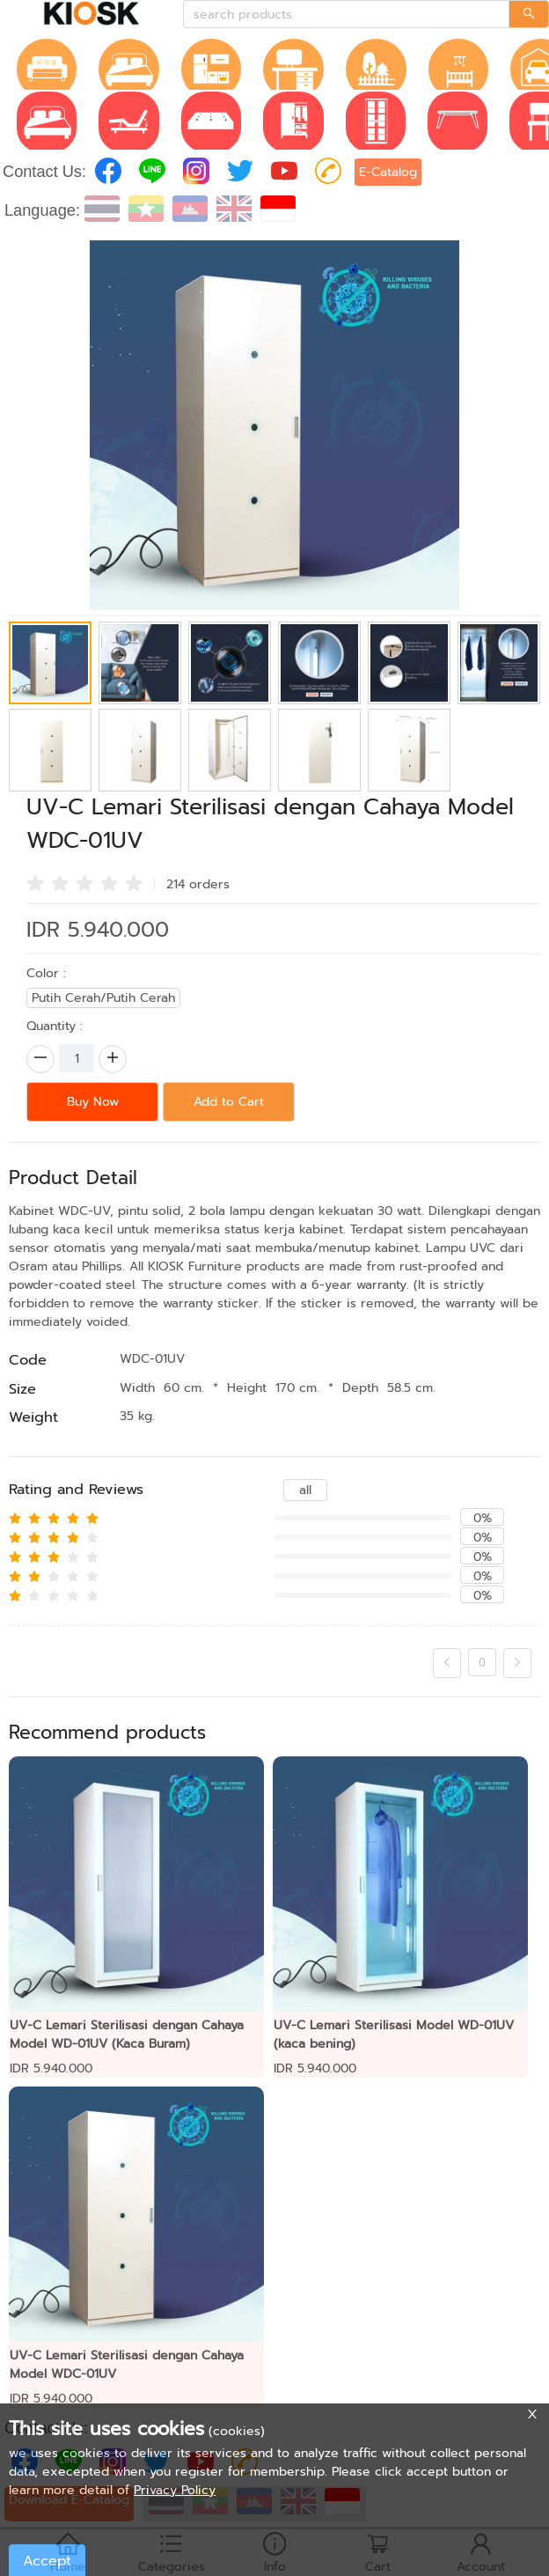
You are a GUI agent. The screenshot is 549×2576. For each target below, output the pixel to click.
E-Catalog (388, 172)
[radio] (35, 882)
